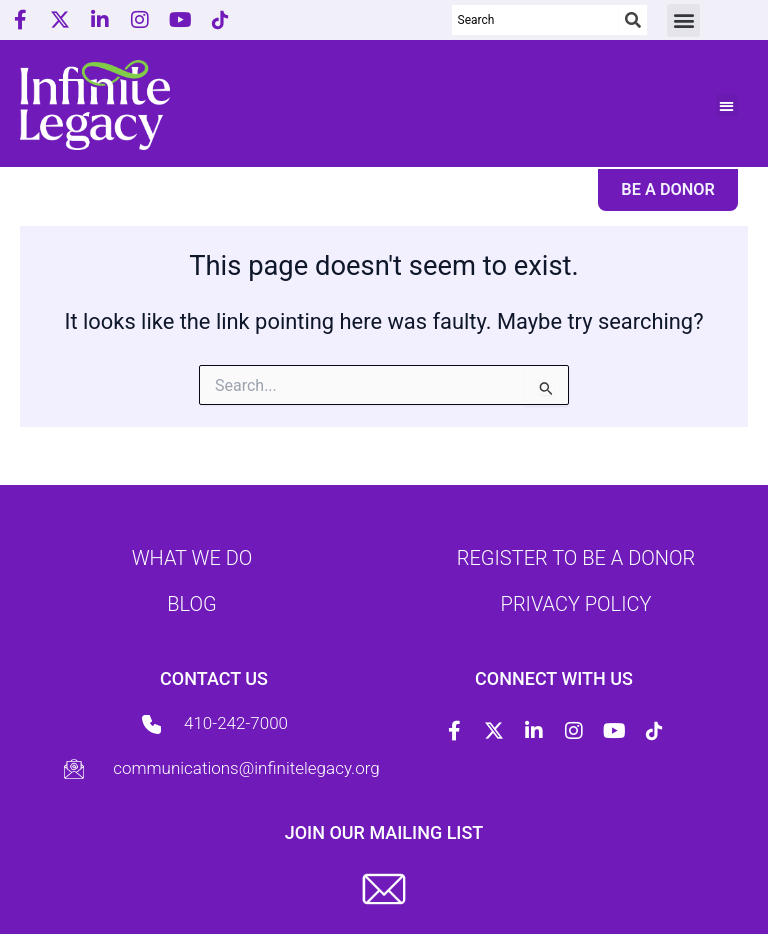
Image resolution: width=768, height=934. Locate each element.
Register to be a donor (576, 558)
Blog (191, 604)
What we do (192, 558)
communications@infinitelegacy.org (246, 768)
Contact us (214, 678)
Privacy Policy (576, 604)
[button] (683, 20)
